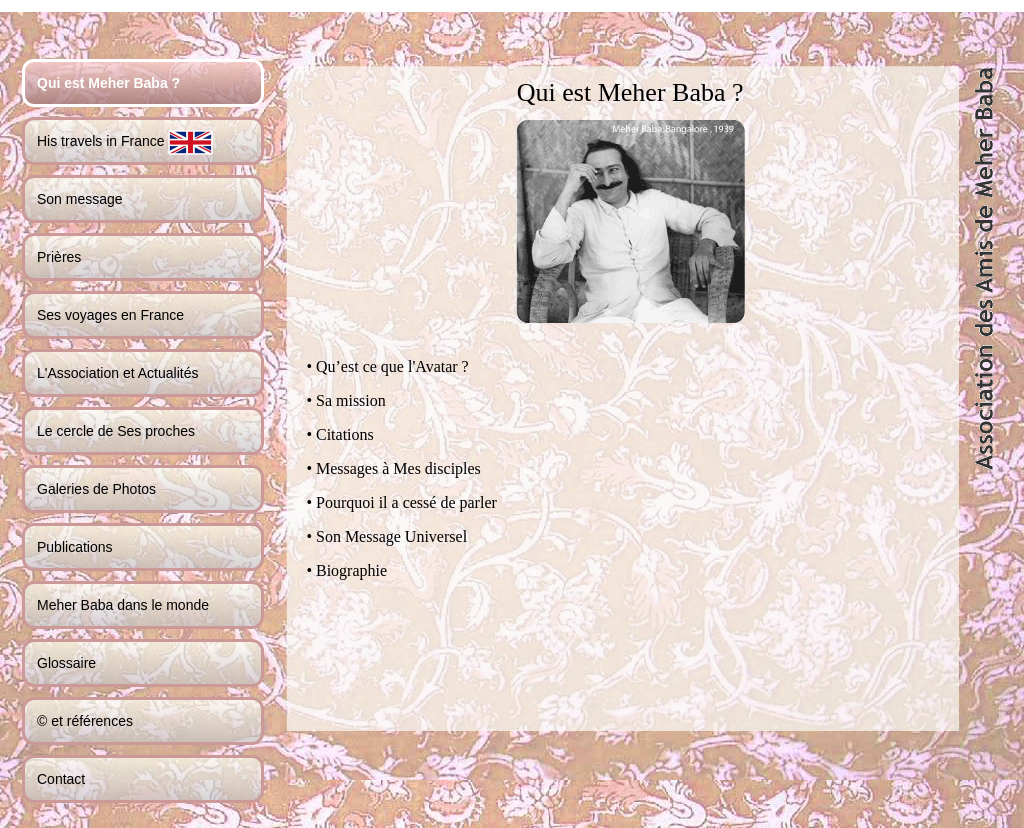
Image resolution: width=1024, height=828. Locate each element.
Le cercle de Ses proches (116, 431)
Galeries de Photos (96, 489)
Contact (61, 779)
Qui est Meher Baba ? (108, 83)
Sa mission (351, 400)
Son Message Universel (391, 536)
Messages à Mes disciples (398, 468)
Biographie (351, 570)
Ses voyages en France (110, 315)
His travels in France (125, 142)
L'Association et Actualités (117, 373)
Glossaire (66, 663)
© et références (85, 721)
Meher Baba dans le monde (123, 605)
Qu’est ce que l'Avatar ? (392, 366)
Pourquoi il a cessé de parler (406, 502)
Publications (75, 547)
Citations (345, 434)
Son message (80, 199)
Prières (59, 257)
